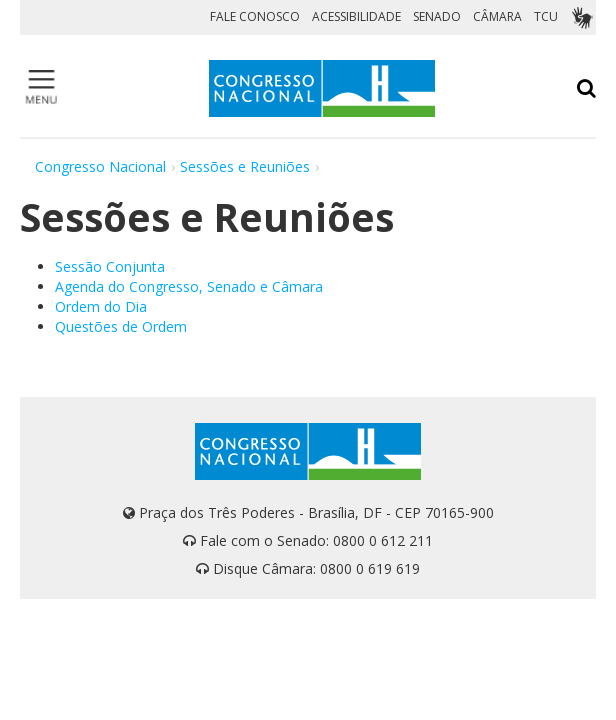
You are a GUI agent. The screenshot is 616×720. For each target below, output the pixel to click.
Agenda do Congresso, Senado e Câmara (189, 286)
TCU (546, 16)
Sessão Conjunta (110, 266)
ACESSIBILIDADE (356, 16)
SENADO (437, 16)
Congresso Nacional (100, 166)
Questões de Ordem (121, 326)
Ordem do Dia (101, 306)
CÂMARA (497, 16)
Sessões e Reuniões (245, 166)
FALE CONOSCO (255, 16)
